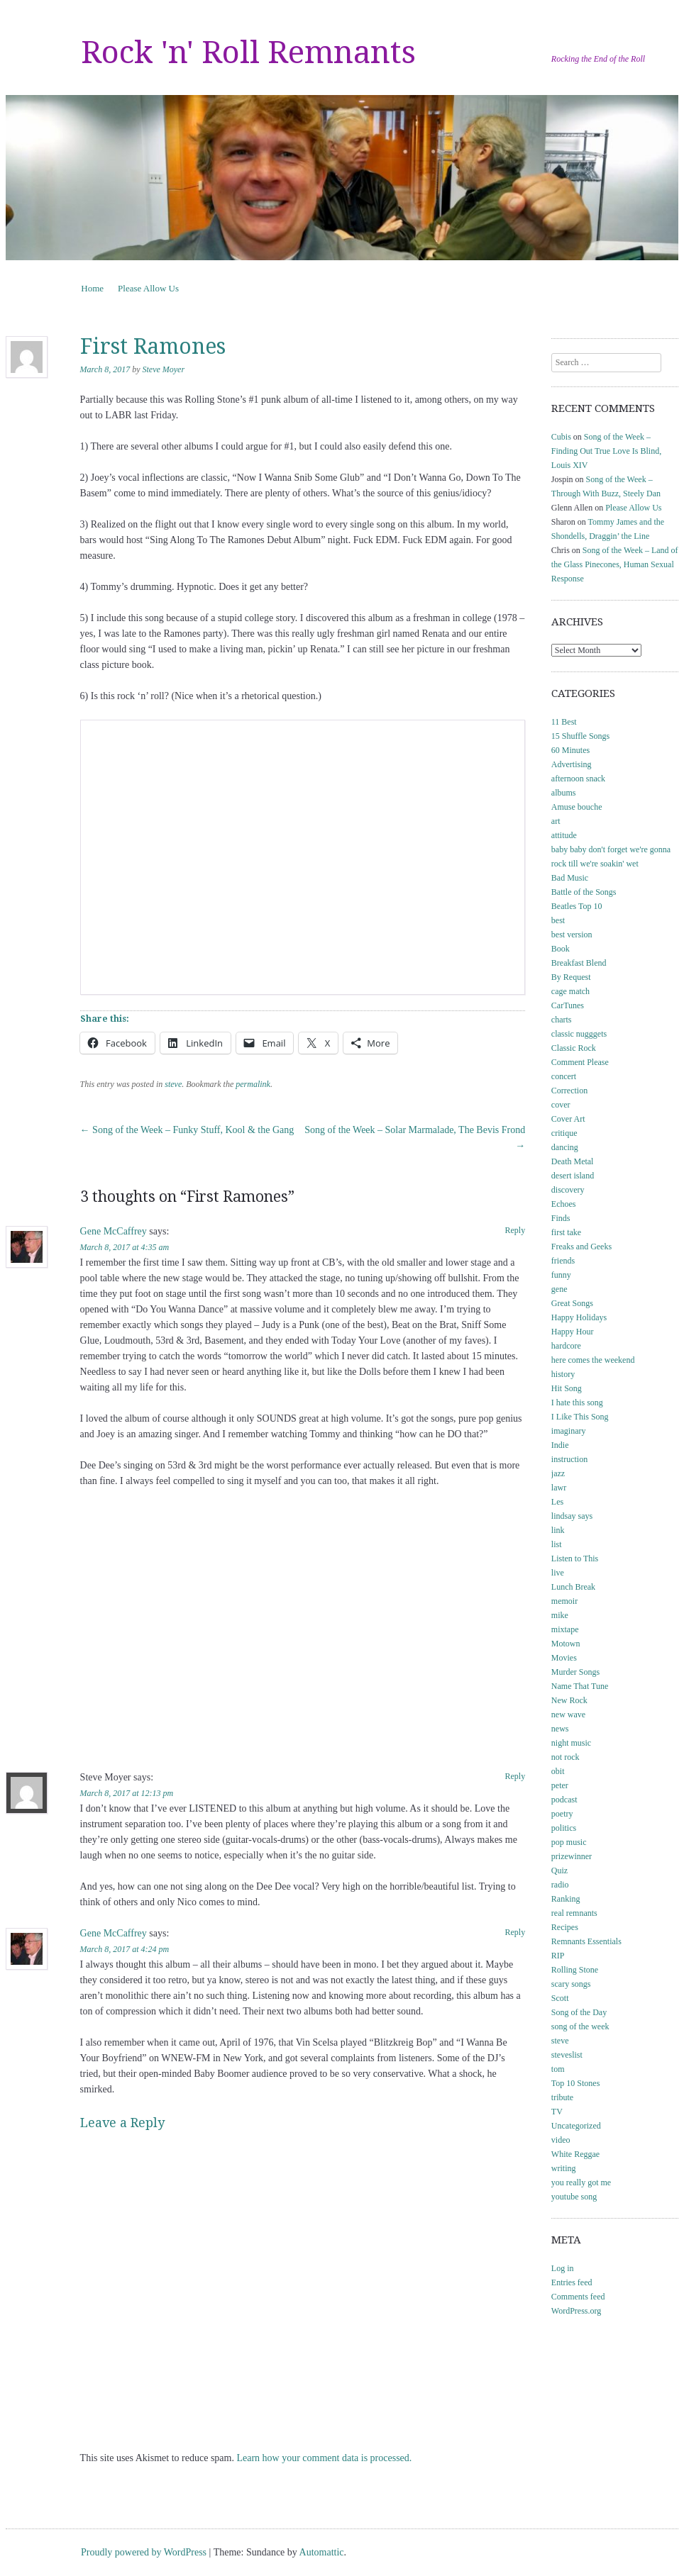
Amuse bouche (576, 807)
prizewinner (571, 1856)
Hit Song (566, 1388)
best (558, 920)
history (563, 1374)
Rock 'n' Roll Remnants (248, 52)
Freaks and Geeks (581, 1246)
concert (563, 1076)
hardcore (566, 1346)
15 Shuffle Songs (580, 736)
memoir (564, 1601)
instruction (569, 1459)
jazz (558, 1473)
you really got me (581, 2182)
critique (564, 1133)
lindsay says (571, 1516)
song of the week (580, 2026)
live (557, 1573)
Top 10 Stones (575, 2083)
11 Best (564, 722)
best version (571, 934)
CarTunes (567, 1005)
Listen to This (574, 1558)
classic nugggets (579, 1034)
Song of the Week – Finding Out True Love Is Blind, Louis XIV (606, 451)
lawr (558, 1488)
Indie (560, 1445)
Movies (564, 1658)
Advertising (571, 764)
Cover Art (568, 1119)
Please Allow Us (148, 288)
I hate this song (577, 1402)
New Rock (569, 1700)
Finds (560, 1218)
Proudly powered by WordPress (143, 2552)
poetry (562, 1814)
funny (561, 1275)
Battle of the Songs (584, 892)
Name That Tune (579, 1686)
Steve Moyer (163, 369)
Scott (560, 1998)
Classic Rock (573, 1048)
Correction (569, 1090)
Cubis (561, 437)
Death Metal (572, 1161)
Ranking (565, 1899)
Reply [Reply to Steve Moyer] (515, 1776)
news (560, 1729)
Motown (565, 1644)
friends (563, 1261)
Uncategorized (576, 2126)
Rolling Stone (574, 1970)
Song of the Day (579, 2012)
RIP (558, 1956)
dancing (564, 1147)
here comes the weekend (593, 1360)
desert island (572, 1176)
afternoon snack (578, 779)
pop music (569, 1842)
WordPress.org (576, 2311)
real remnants (574, 1913)
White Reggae (575, 2154)
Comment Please (580, 1062)
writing (563, 2168)
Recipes (564, 1927)
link (558, 1530)
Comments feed (578, 2297)
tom (558, 2069)
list (556, 1544)
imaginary (568, 1431)
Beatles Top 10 (576, 906)
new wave (568, 1714)
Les (557, 1502)
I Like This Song (580, 1417)
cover (560, 1105)
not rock (565, 1757)
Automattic (321, 2552)
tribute (562, 2097)
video (560, 2140)
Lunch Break (573, 1587)
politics (563, 1828)
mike (559, 1615)
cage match (570, 991)
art (556, 821)
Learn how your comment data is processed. (324, 2458)
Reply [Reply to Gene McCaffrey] (515, 1230)
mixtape (565, 1629)
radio (560, 1885)
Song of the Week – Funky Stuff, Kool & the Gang (187, 1130)
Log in (562, 2268)
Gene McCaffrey (113, 1231)
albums (563, 793)
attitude (564, 835)
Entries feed (571, 2282)
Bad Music (569, 878)
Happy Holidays (579, 1317)
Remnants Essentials (586, 1941)
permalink (253, 1084)
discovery (568, 1190)
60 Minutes (570, 750)
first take (566, 1232)
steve (173, 1084)
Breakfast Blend (579, 963)
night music (571, 1743)
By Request (571, 977)
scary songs (571, 1984)
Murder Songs (575, 1672)
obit (558, 1771)
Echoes (563, 1204)
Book (560, 949)
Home (92, 288)
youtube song (574, 2197)
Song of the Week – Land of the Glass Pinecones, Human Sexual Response (614, 564)
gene (559, 1289)
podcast (564, 1800)
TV (557, 2112)
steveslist (567, 2055)
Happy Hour (572, 1332)
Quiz (559, 1870)
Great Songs (572, 1303)
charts (561, 1020)
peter (559, 1785)
